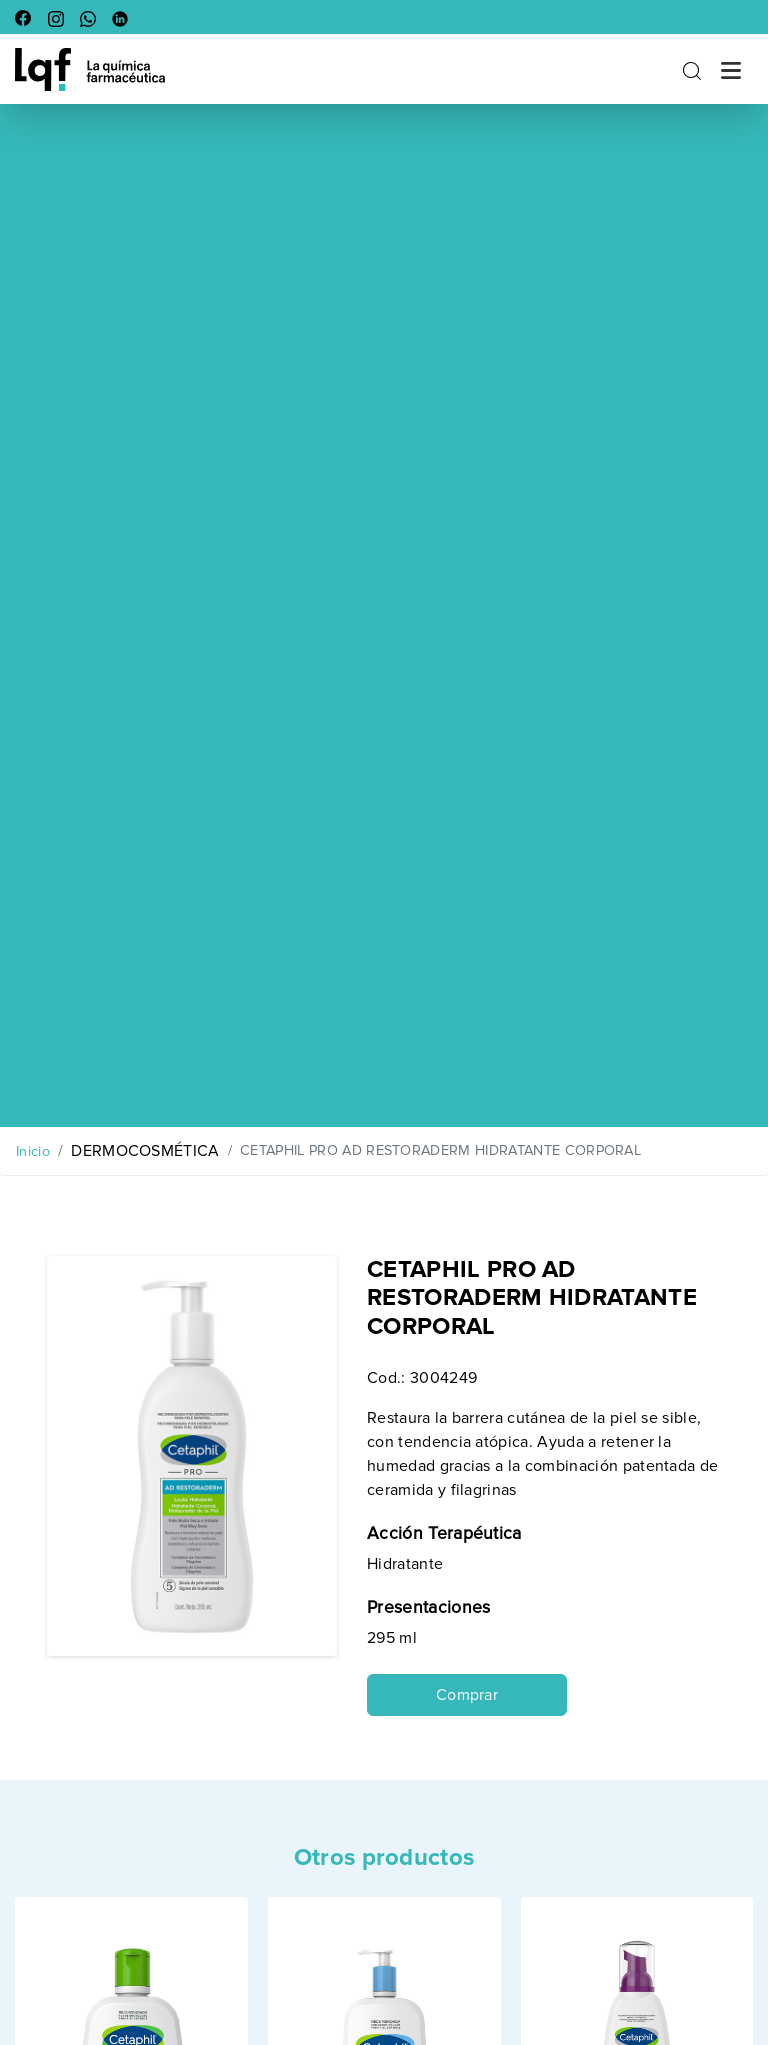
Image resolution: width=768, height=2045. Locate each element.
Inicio (33, 1151)
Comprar (467, 1695)
